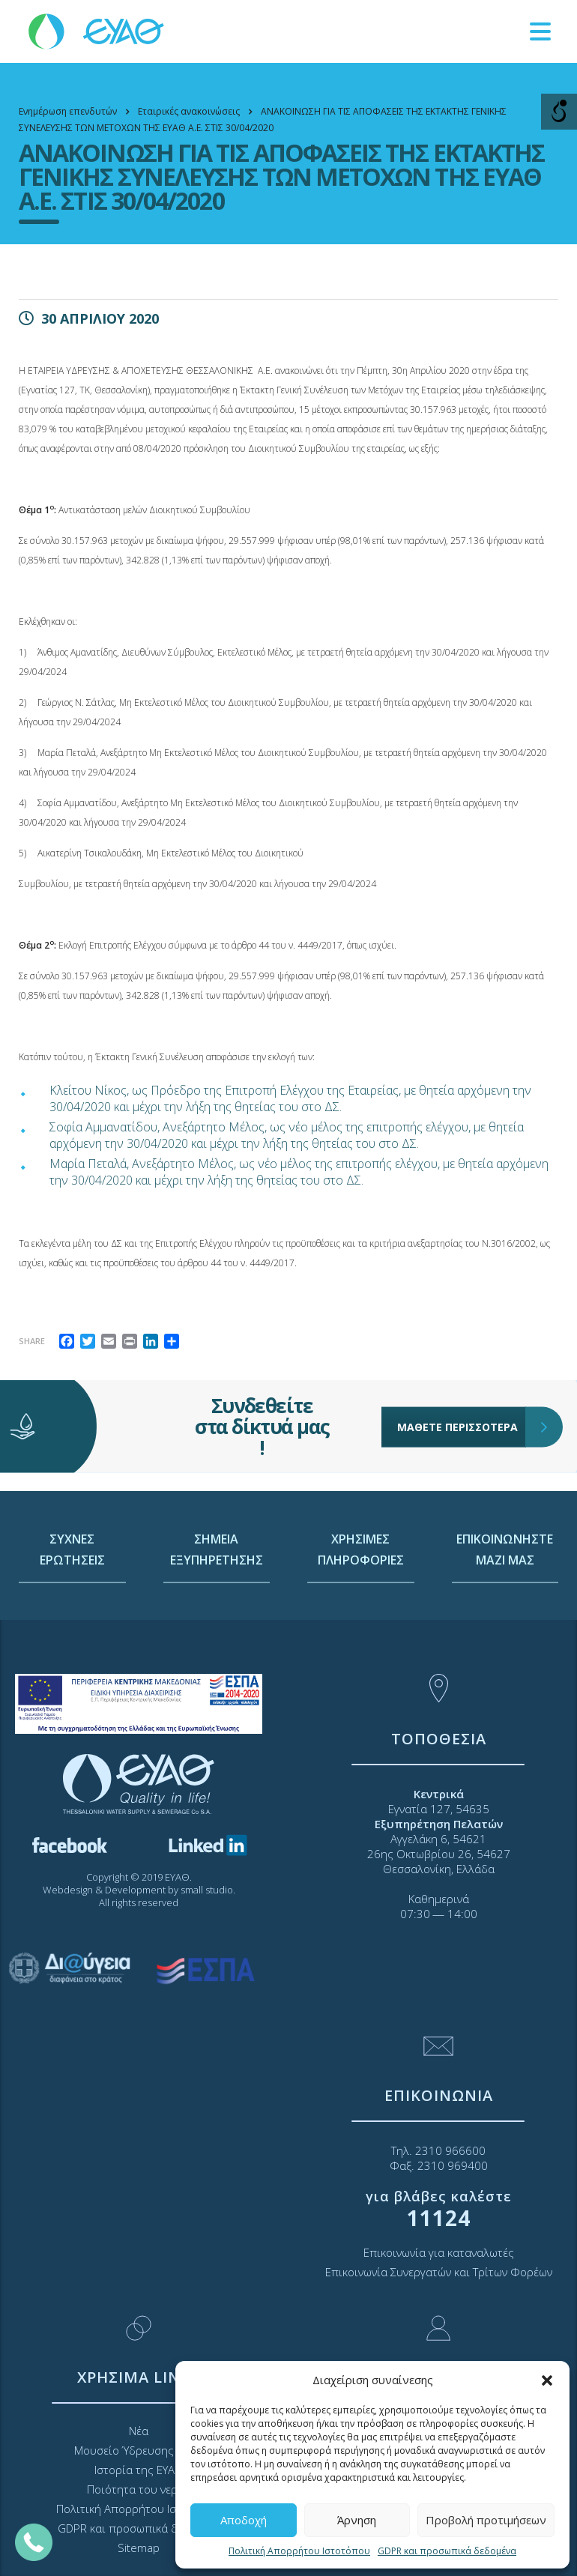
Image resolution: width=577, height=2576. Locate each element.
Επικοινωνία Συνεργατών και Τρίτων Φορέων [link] (438, 2272)
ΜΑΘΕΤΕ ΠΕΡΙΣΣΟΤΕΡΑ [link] (461, 1390)
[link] (97, 30)
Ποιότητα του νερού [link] (139, 2489)
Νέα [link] (138, 2431)
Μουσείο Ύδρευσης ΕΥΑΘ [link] (139, 2450)
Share (32, 1340)
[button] (547, 2380)
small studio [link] (207, 1889)
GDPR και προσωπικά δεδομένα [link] (447, 2551)
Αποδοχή (243, 2519)
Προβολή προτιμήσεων (486, 2519)
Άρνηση (356, 2519)
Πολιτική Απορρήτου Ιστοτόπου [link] (299, 2551)
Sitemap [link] (139, 2548)
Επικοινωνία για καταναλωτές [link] (438, 2252)
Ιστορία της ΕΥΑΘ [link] (139, 2470)
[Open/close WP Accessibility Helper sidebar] (559, 112)
